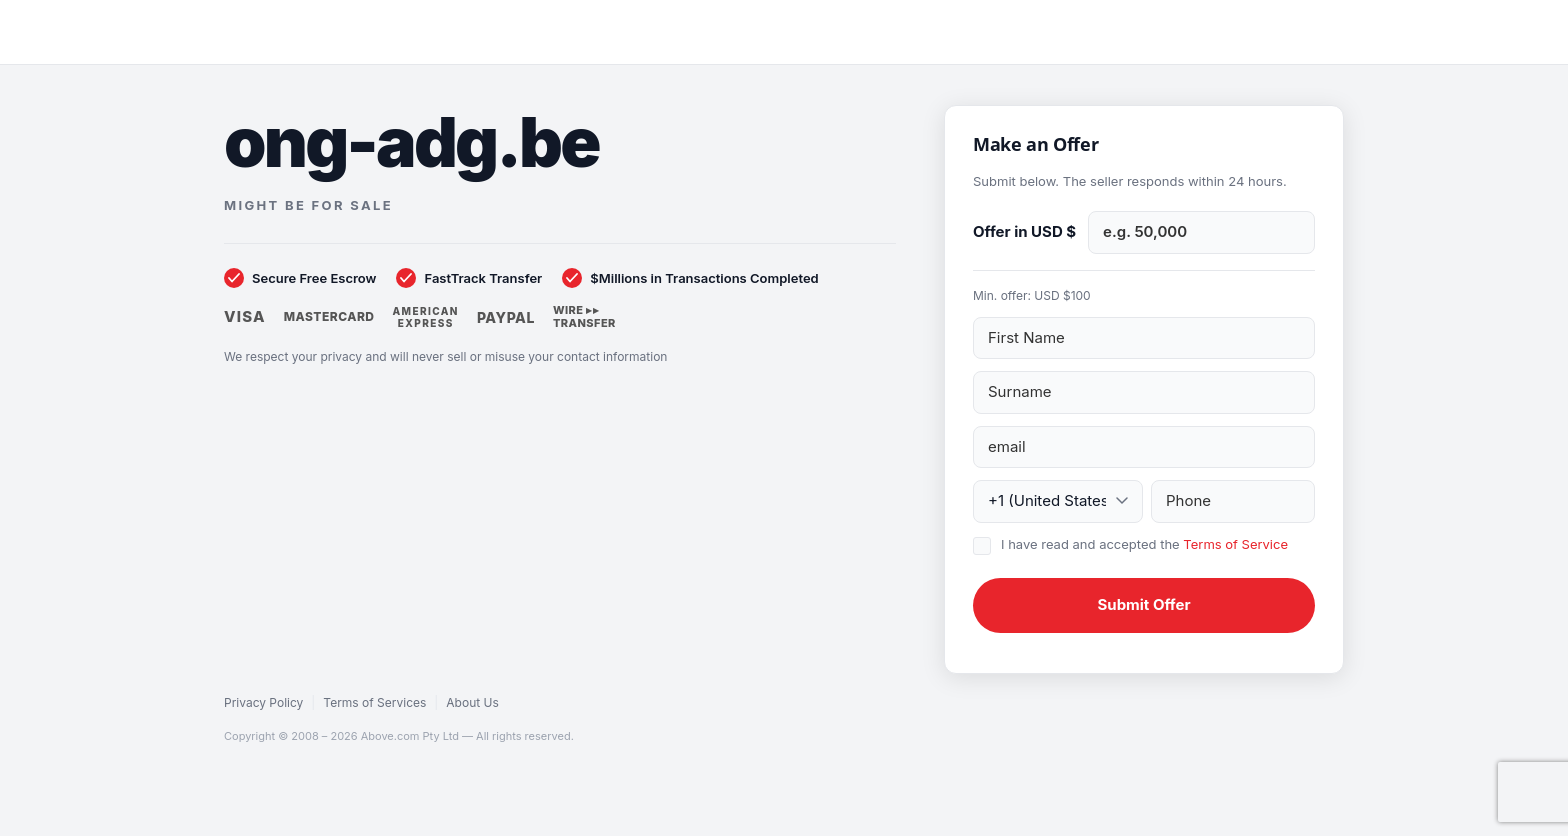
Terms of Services (374, 702)
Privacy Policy (263, 702)
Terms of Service (1235, 544)
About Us (472, 702)
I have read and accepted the (1144, 544)
